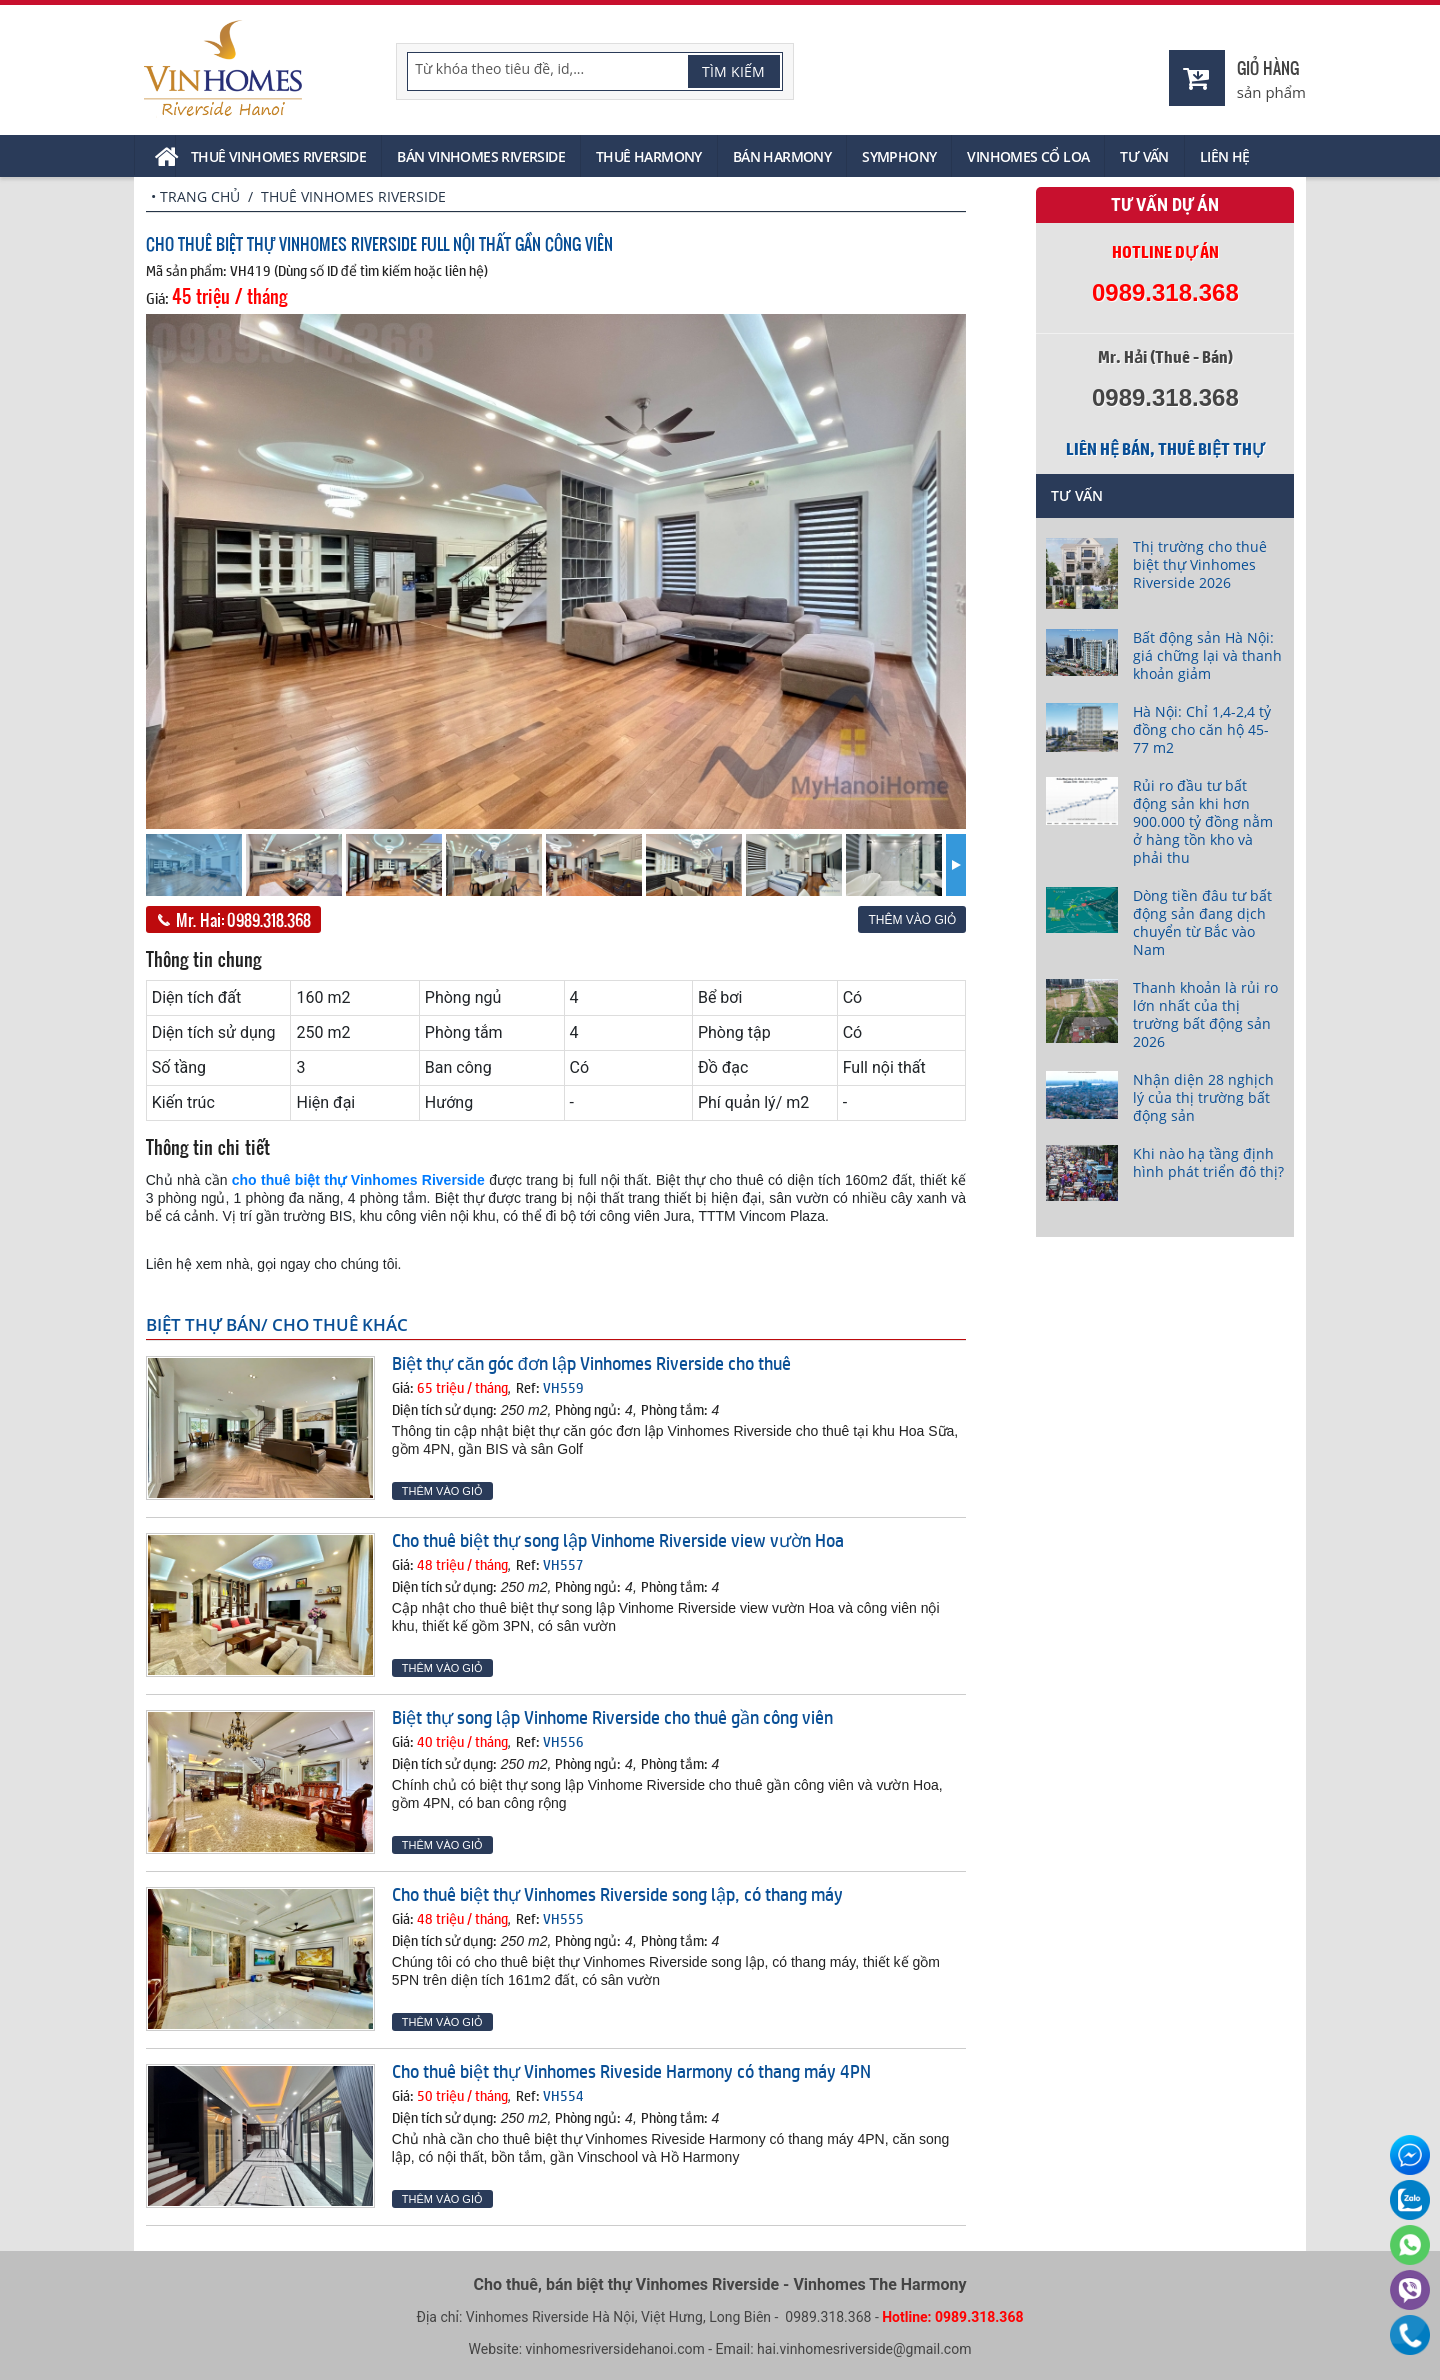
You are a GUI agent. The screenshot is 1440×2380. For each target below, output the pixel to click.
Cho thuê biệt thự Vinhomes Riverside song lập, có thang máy (617, 1894)
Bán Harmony (782, 156)
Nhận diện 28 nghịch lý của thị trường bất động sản (1203, 1097)
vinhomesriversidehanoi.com (615, 2349)
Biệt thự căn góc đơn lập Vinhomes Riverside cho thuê (591, 1363)
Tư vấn (1144, 156)
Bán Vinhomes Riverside (481, 156)
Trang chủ (200, 196)
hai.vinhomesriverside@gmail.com (864, 2349)
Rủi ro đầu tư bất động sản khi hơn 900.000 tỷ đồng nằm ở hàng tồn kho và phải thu (1203, 821)
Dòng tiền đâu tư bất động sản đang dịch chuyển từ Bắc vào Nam (1202, 922)
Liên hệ (1225, 156)
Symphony (899, 156)
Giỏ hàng (1268, 67)
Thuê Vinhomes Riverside (278, 156)
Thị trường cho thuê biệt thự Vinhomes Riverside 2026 (1200, 564)
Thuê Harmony (649, 156)
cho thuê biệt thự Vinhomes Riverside (358, 1180)
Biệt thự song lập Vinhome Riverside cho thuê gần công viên (612, 1717)
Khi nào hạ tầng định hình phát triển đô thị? (1208, 1162)
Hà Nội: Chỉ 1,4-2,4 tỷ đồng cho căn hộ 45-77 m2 (1202, 729)
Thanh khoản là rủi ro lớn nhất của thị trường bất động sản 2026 (1205, 1014)
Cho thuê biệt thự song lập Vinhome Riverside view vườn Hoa (618, 1540)
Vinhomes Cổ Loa (1028, 156)
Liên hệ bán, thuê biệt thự (1165, 449)
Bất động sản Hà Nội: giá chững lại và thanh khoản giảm (1207, 655)
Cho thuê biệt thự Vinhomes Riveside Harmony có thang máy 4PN (631, 2071)
